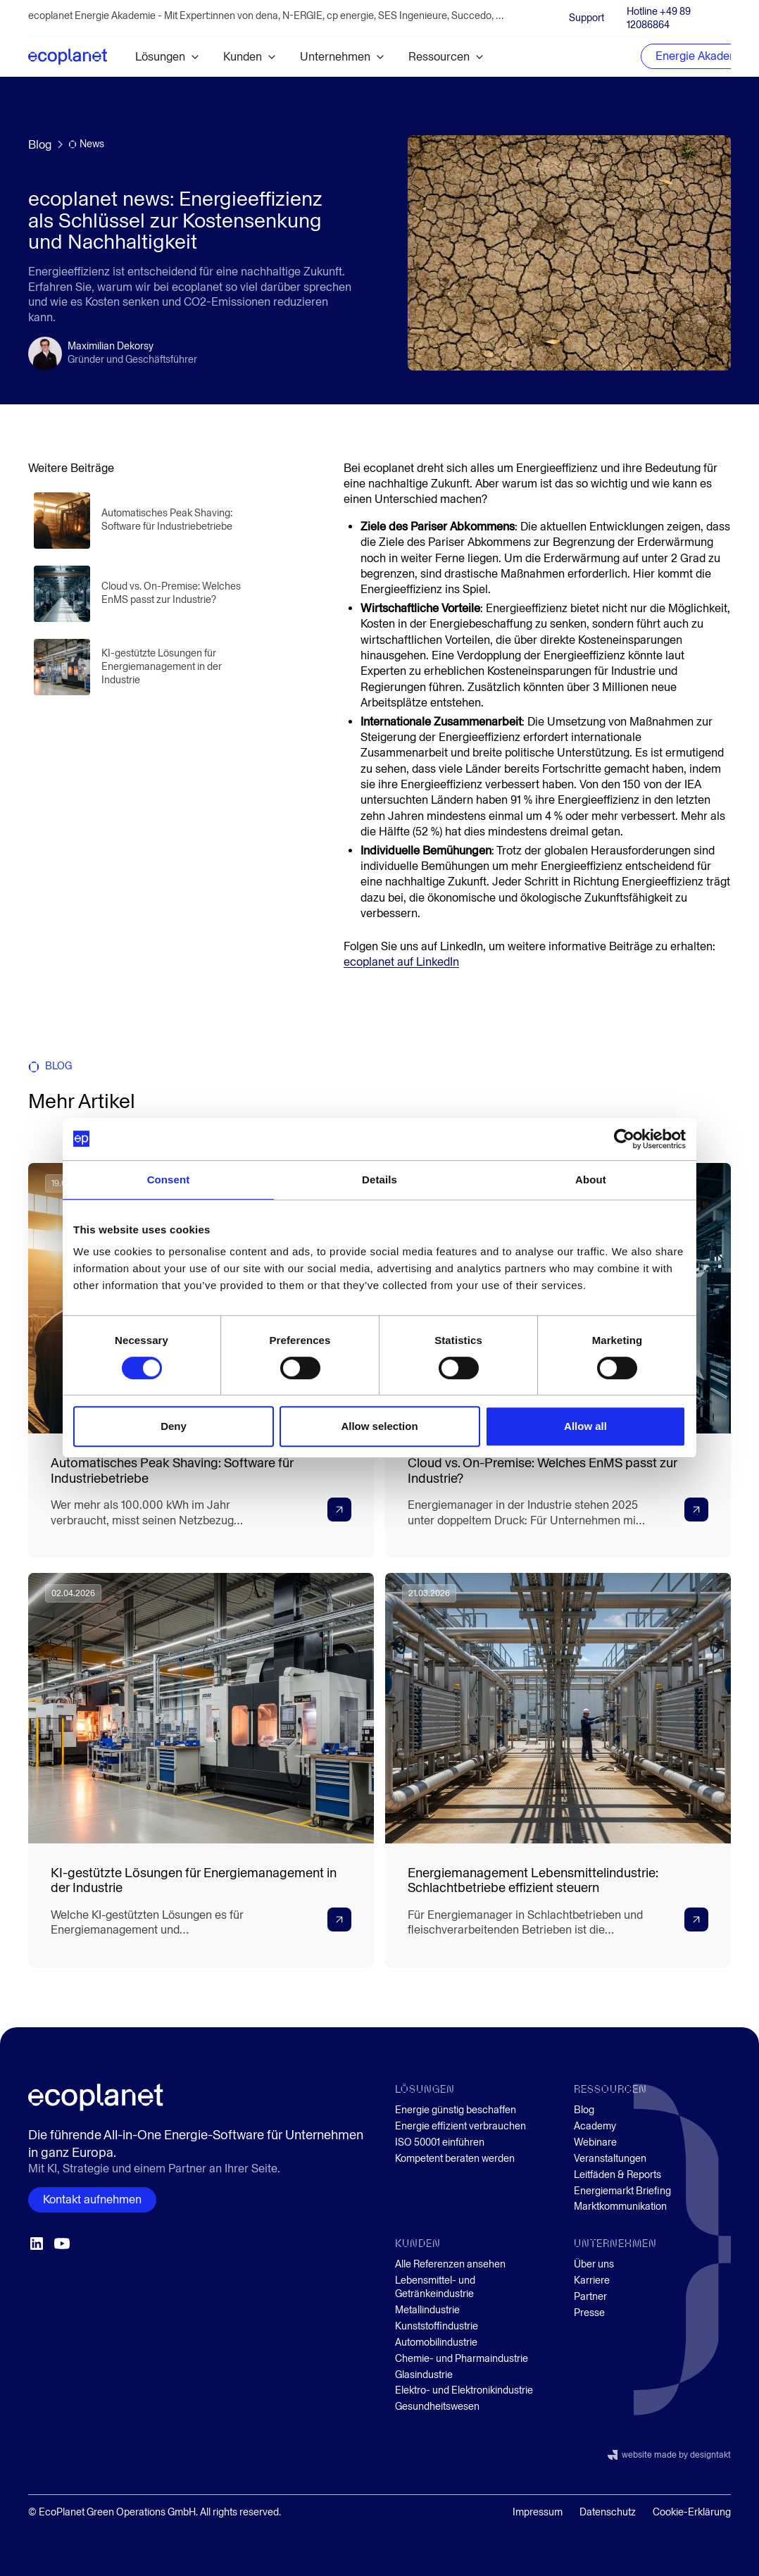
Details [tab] (379, 1180)
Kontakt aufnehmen (92, 2199)
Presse (589, 2313)
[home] (67, 56)
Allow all (585, 1426)
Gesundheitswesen (437, 2407)
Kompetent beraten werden (455, 2159)
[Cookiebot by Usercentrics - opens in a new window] (624, 1139)
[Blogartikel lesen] (140, 520)
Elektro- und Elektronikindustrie (464, 2390)
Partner (590, 2297)
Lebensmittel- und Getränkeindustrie (435, 2287)
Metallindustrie (427, 2310)
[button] (168, 57)
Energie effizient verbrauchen (460, 2126)
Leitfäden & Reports (617, 2175)
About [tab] (590, 1180)
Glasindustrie (424, 2375)
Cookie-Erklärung (692, 2512)
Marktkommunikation (620, 2207)
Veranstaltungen (610, 2159)
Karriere (592, 2280)
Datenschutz (607, 2512)
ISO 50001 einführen (439, 2142)
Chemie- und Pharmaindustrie (461, 2359)
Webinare (595, 2142)
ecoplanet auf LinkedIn (401, 962)
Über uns (594, 2264)
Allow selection (379, 1426)
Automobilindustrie (436, 2342)
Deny (174, 1426)
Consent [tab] (168, 1180)
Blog (584, 2110)
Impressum (538, 2512)
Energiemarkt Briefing (622, 2191)
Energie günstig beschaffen (455, 2110)
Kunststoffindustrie (436, 2326)
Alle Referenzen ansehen (450, 2264)
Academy (595, 2126)
